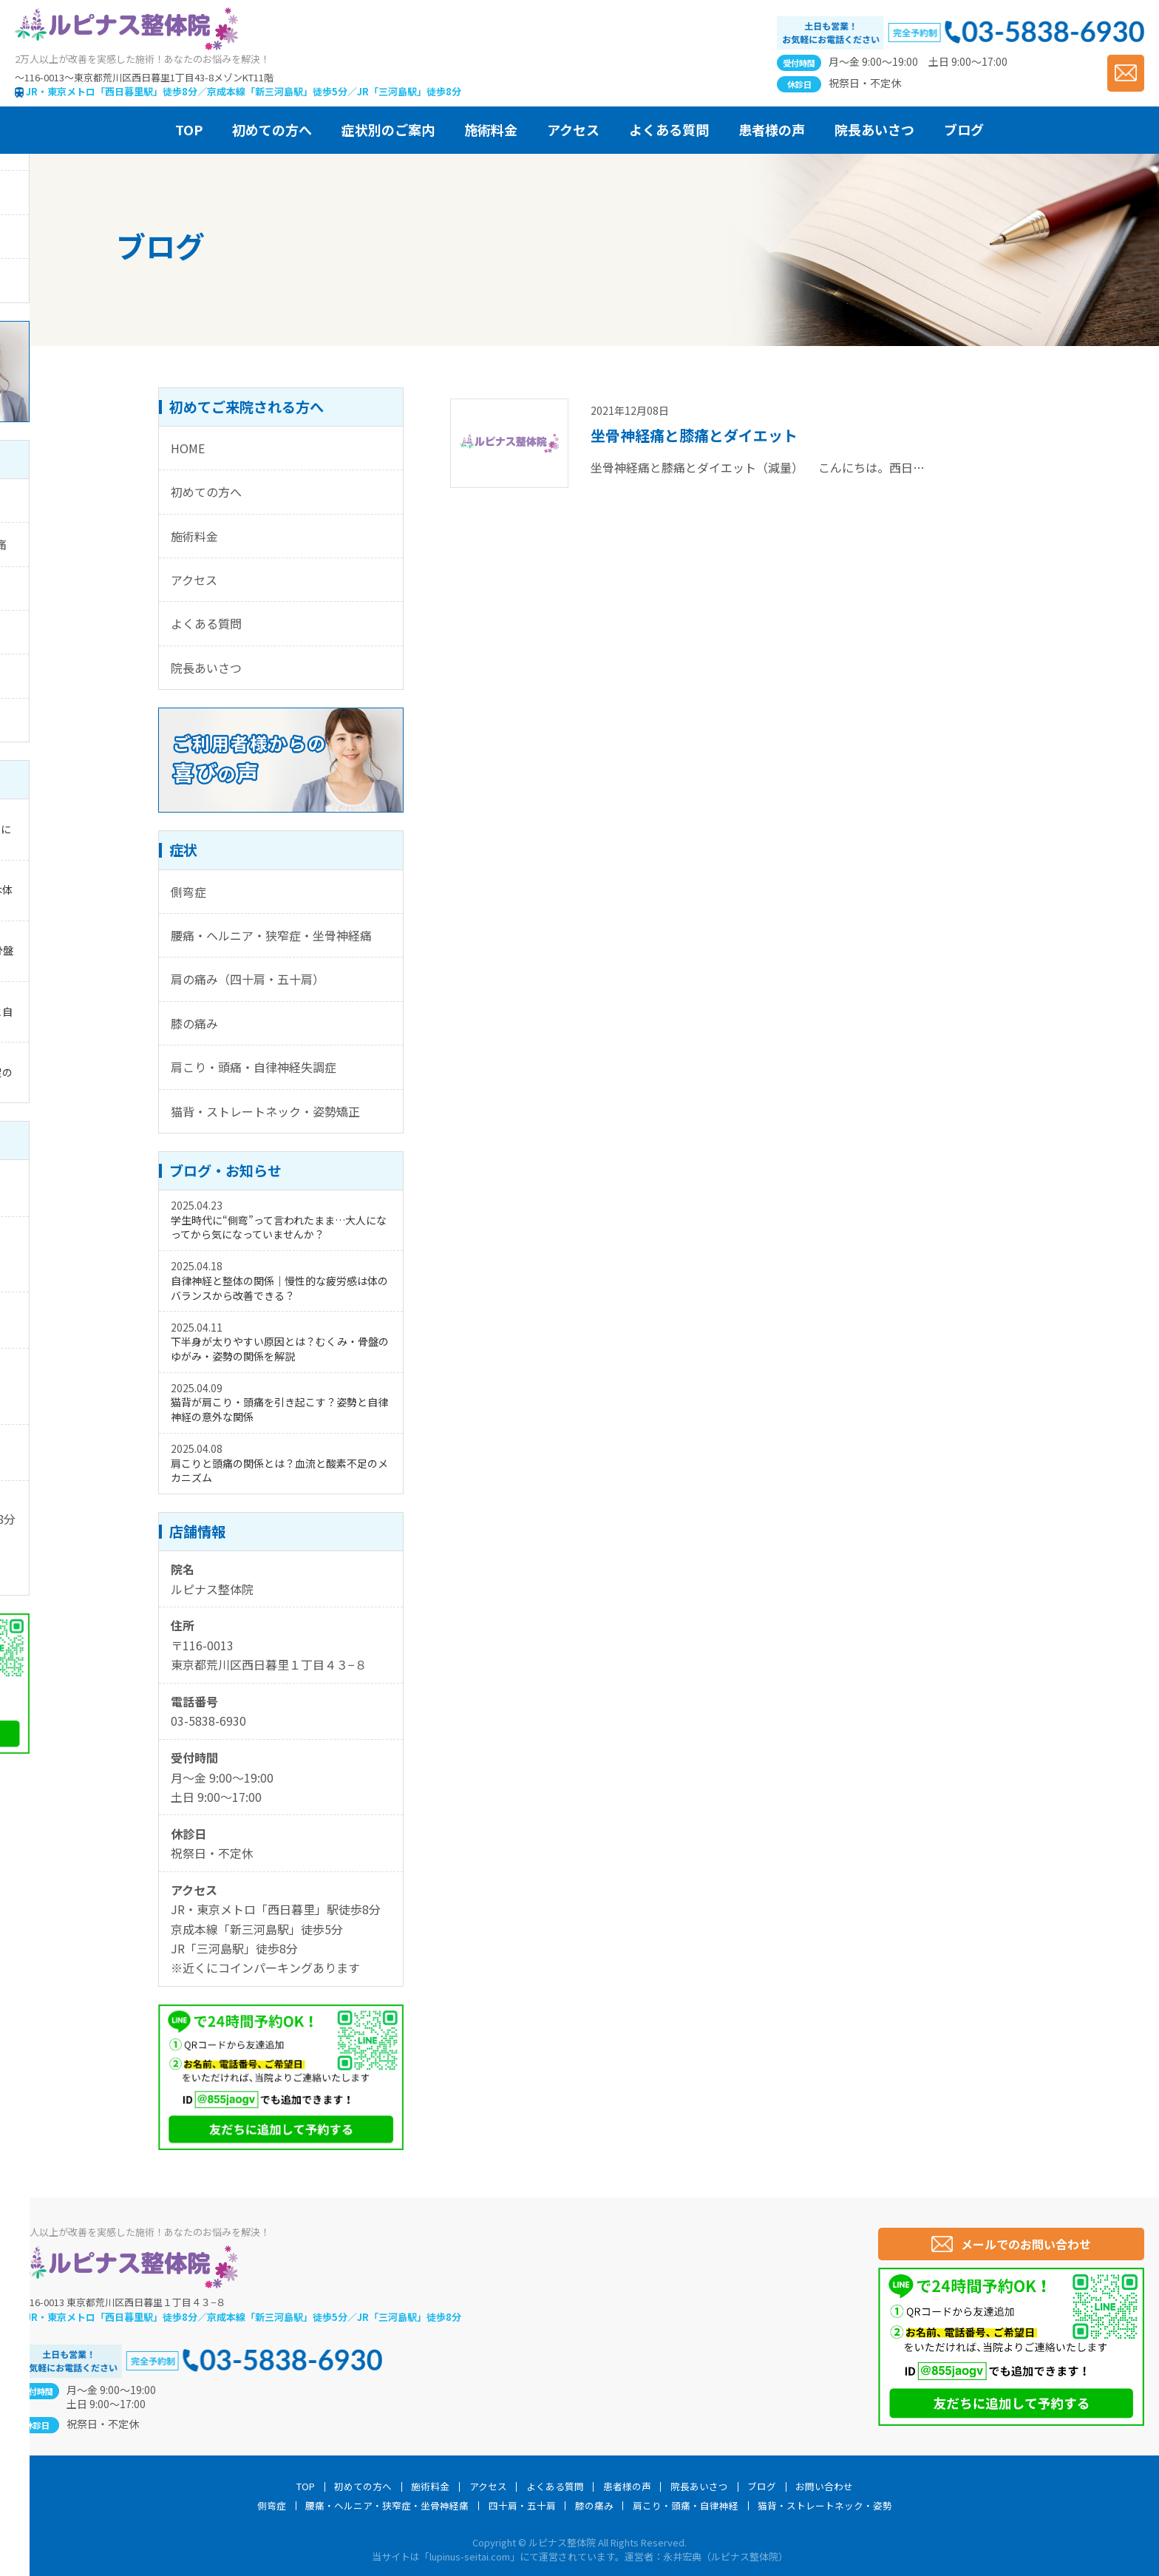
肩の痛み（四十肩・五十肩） (247, 979)
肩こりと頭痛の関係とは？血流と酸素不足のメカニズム (279, 1470)
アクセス (194, 580)
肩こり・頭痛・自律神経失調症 (253, 1067)
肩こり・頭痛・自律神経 (685, 2506)
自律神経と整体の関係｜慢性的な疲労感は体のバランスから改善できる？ (279, 1288)
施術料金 (194, 536)
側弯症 (188, 892)
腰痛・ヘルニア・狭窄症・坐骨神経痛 (271, 935)
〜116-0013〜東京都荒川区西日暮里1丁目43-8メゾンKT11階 (144, 77)
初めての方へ (206, 492)
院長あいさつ (206, 668)
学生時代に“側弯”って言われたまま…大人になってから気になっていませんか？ (279, 1227)
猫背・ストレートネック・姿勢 (825, 2506)
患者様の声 (627, 2487)
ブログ (761, 2487)
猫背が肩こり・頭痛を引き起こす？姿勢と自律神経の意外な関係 (279, 1409)
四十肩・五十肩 (522, 2506)
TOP (305, 2487)
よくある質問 (206, 623)
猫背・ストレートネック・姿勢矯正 (265, 1111)
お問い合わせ (824, 2487)
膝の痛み (194, 1023)
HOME (188, 448)
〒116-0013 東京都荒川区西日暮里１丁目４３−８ (120, 2302)
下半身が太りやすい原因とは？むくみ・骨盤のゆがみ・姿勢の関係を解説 (280, 1348)
